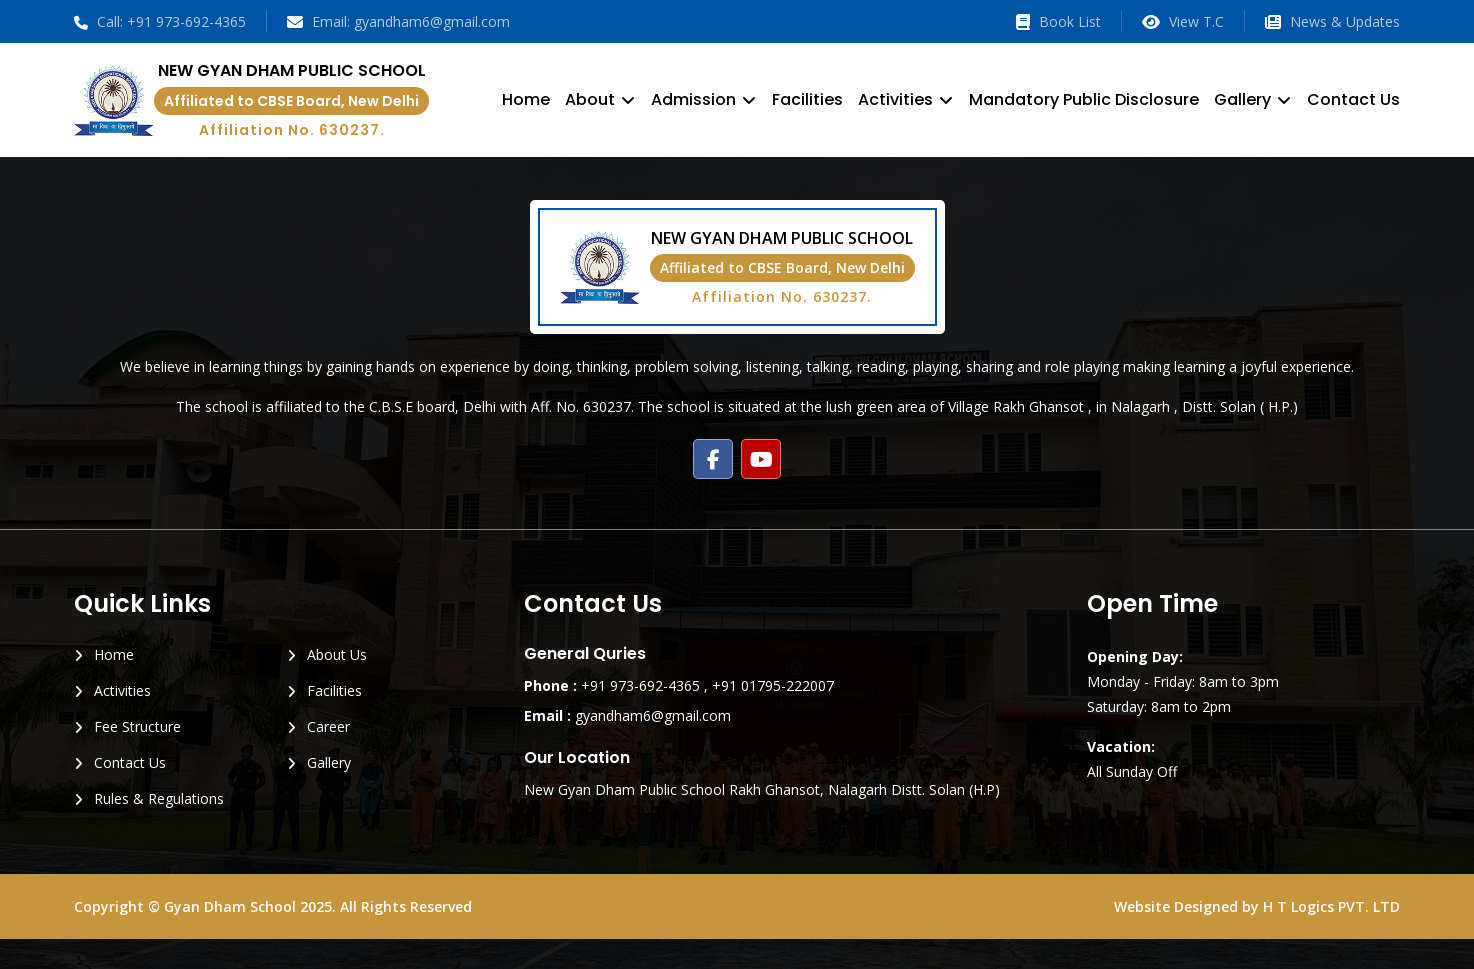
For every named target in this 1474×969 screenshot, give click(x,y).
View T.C (1183, 21)
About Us (337, 654)
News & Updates (1332, 21)
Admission (693, 99)
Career (328, 726)
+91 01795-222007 (773, 685)
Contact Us (1353, 99)
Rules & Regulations (159, 798)
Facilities (807, 99)
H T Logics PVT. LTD (1331, 906)
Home (526, 99)
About (590, 99)
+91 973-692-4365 (640, 685)
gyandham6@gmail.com (653, 715)
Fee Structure (137, 726)
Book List (1058, 21)
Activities (895, 99)
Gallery (1242, 99)
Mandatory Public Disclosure (1084, 99)
